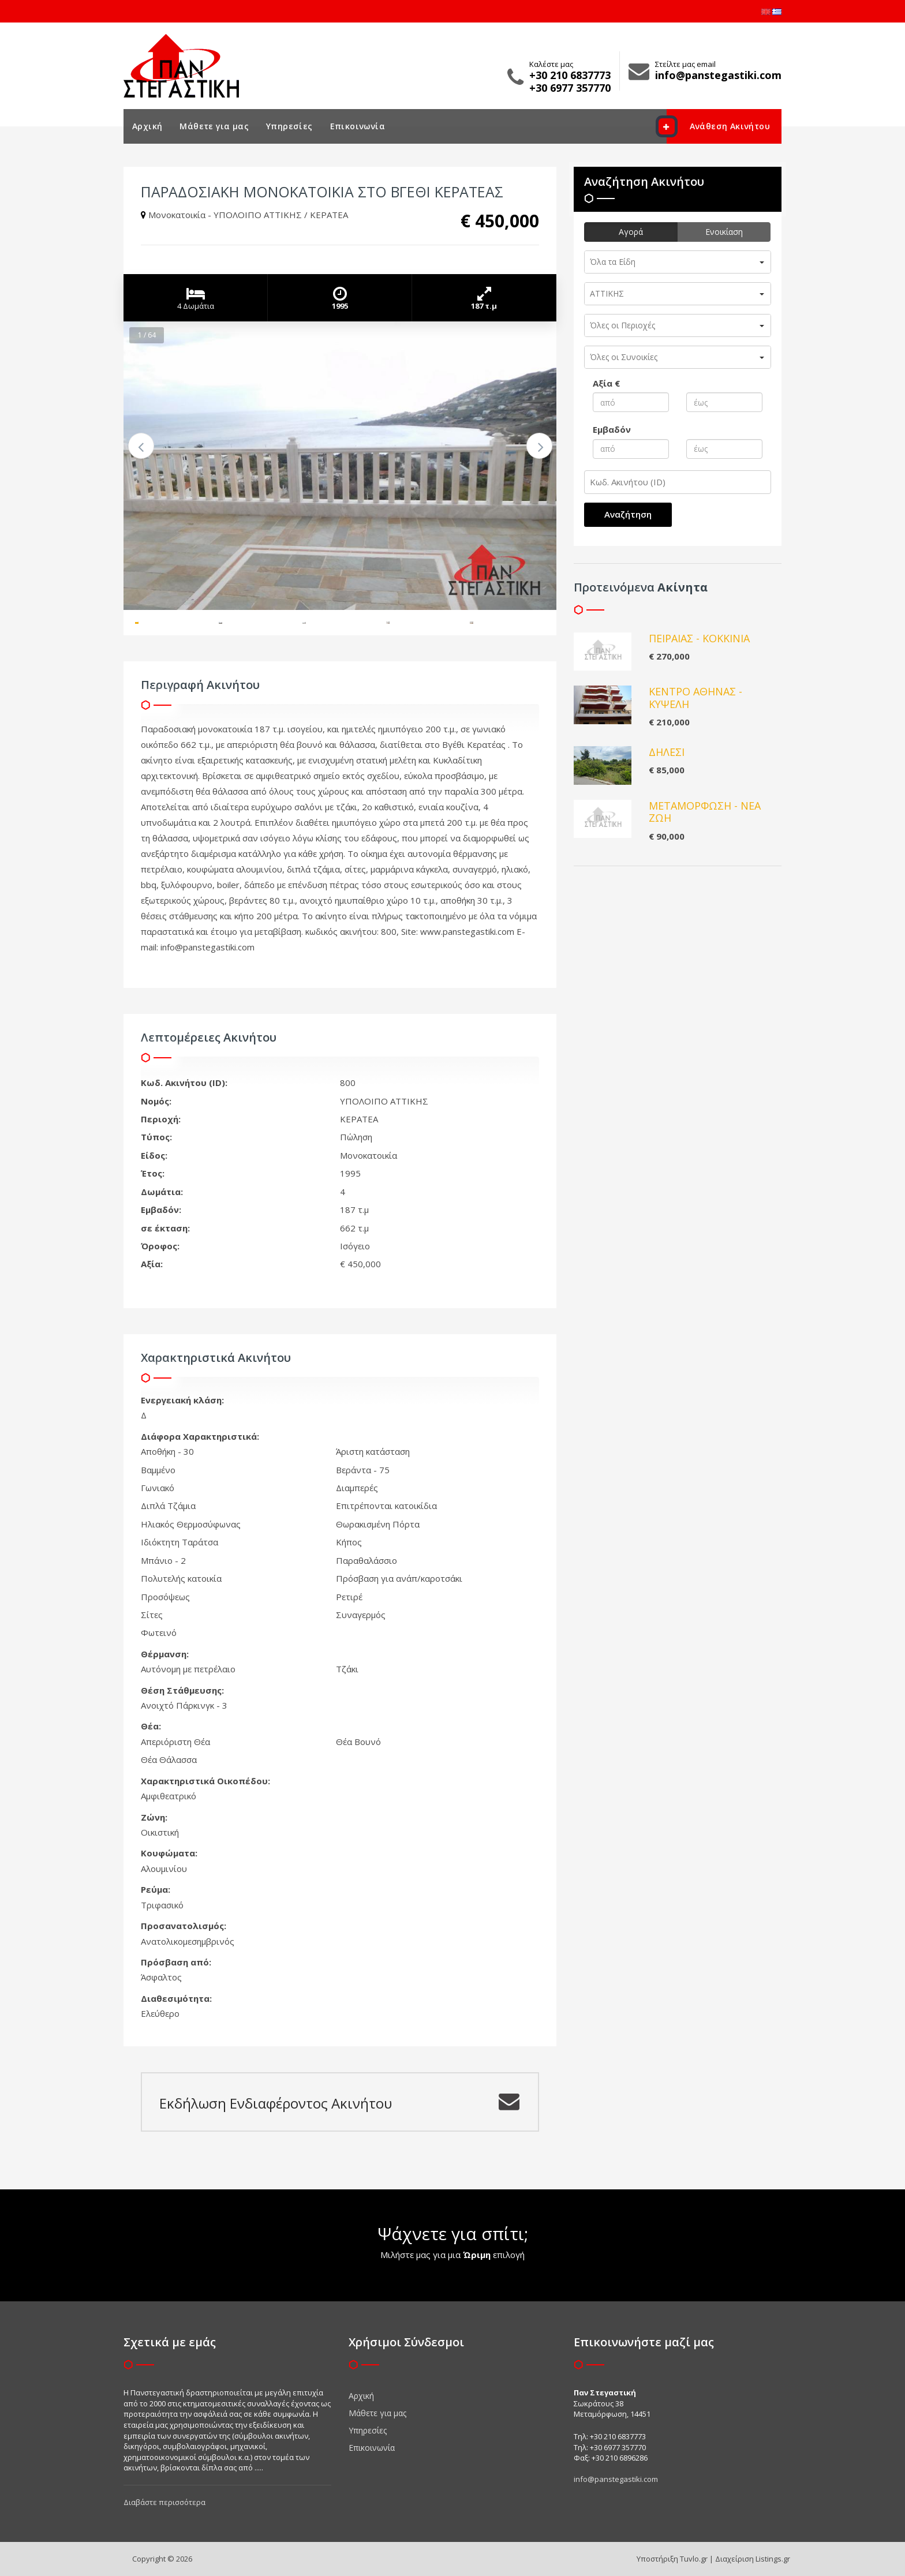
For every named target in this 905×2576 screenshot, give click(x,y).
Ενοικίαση (724, 231)
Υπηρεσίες (289, 126)
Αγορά (631, 231)
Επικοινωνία (357, 126)
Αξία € (606, 383)
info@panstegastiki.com (616, 2479)
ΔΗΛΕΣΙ (667, 752)
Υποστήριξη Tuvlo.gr (672, 2558)
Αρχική (147, 126)
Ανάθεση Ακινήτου (718, 126)
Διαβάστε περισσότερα (164, 2502)
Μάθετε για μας (214, 126)
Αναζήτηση (628, 514)
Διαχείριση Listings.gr (752, 2558)
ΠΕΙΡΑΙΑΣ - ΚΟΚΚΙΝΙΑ (699, 638)
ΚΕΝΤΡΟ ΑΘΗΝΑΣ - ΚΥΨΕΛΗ (695, 697)
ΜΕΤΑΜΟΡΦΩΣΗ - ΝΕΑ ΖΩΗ (705, 812)
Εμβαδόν (612, 429)
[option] (340, 465)
